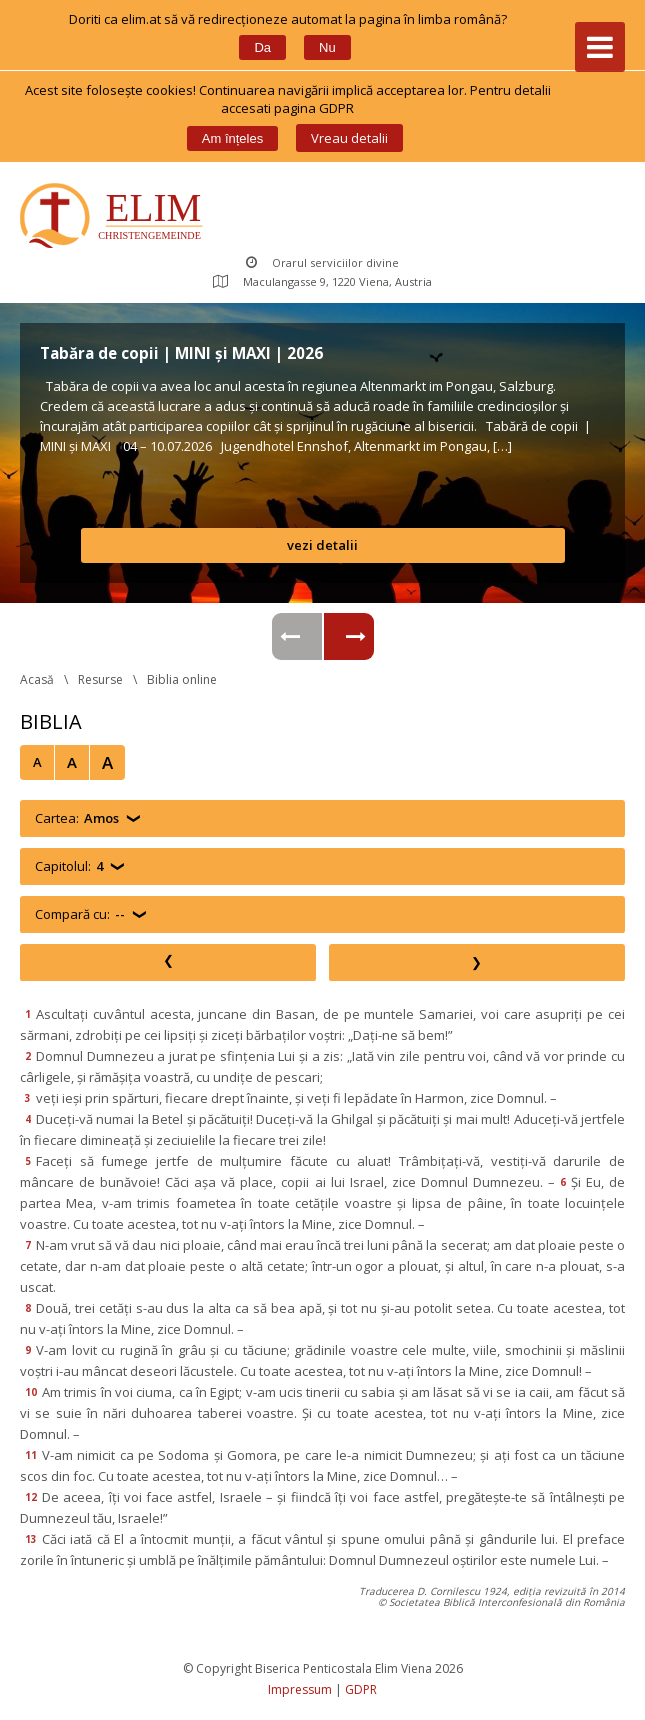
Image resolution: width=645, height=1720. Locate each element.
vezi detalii (322, 545)
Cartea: (77, 818)
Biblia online (182, 679)
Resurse (100, 679)
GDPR (361, 1689)
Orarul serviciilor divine (322, 262)
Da (262, 47)
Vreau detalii (349, 138)
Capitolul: (69, 866)
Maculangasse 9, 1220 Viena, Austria (322, 281)
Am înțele (232, 138)
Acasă (37, 679)
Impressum (300, 1689)
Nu (327, 47)
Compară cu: (80, 914)
